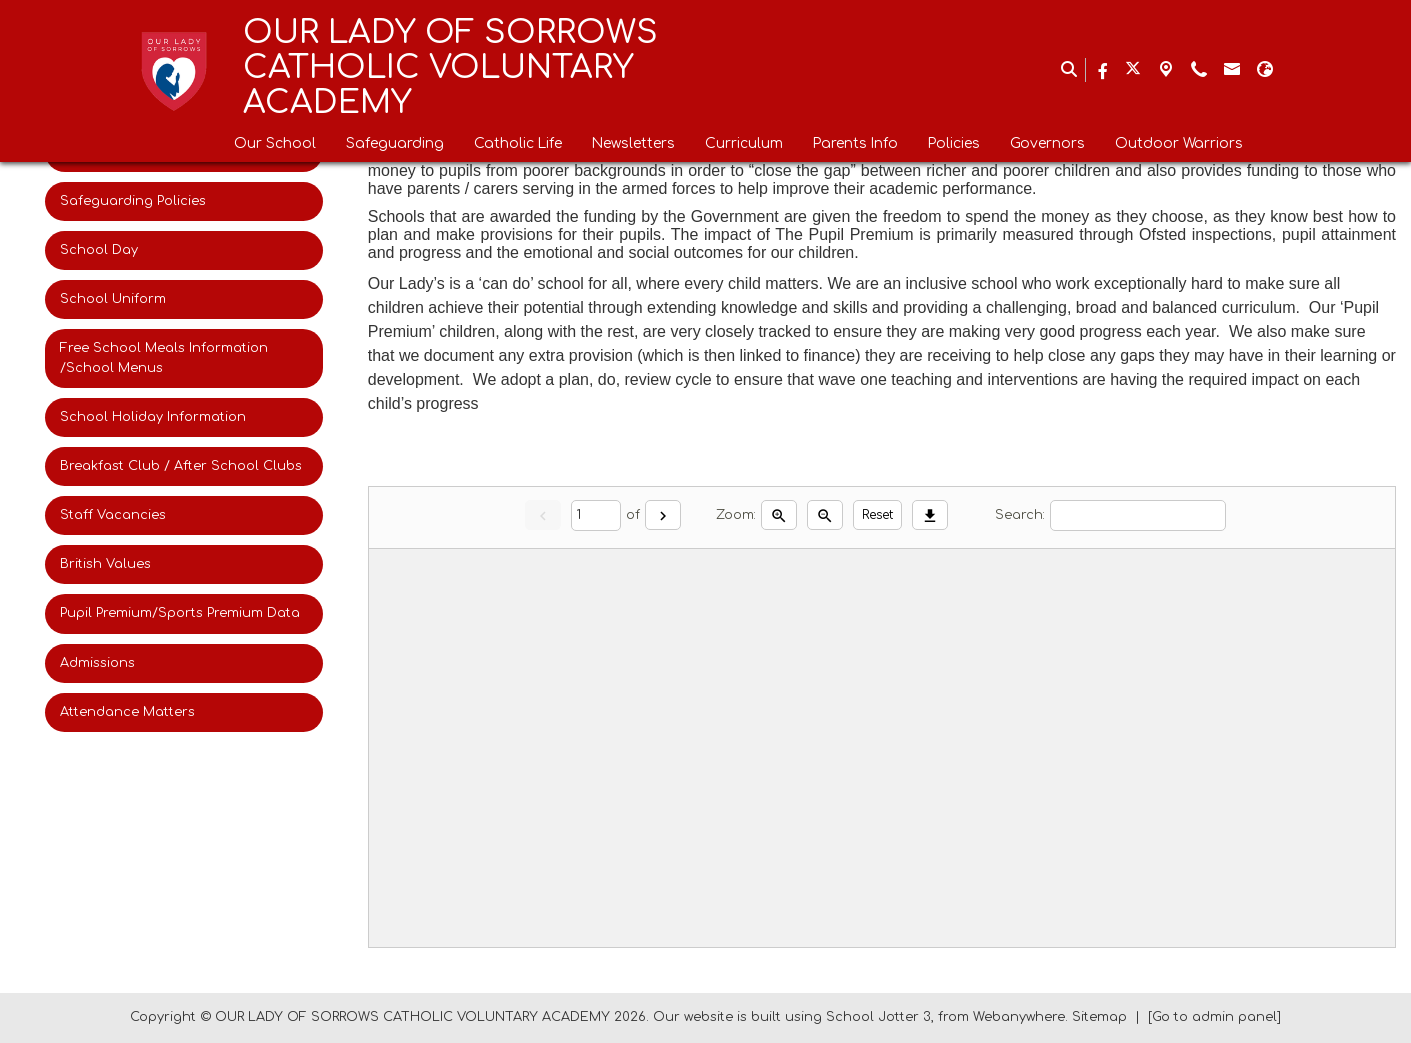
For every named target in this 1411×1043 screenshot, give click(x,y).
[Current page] (596, 515)
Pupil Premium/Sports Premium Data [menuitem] (180, 613)
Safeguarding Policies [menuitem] (133, 201)
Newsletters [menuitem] (633, 143)
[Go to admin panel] (1214, 1017)
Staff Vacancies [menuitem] (113, 515)
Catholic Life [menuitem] (518, 143)
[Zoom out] (825, 515)
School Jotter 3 (878, 1017)
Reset (877, 515)
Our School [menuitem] (275, 143)
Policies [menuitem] (954, 143)
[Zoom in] (779, 515)
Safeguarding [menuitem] (395, 143)
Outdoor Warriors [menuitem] (1179, 143)
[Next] (663, 515)
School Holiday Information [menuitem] (153, 417)
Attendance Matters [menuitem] (127, 712)
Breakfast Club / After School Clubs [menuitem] (181, 466)
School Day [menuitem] (99, 250)
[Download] (930, 515)
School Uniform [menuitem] (113, 299)
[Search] (1138, 515)
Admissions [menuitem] (97, 663)
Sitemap (1099, 1017)
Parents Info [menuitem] (855, 143)
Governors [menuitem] (1047, 143)
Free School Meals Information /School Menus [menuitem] (164, 357)
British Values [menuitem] (105, 564)
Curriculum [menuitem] (744, 143)
